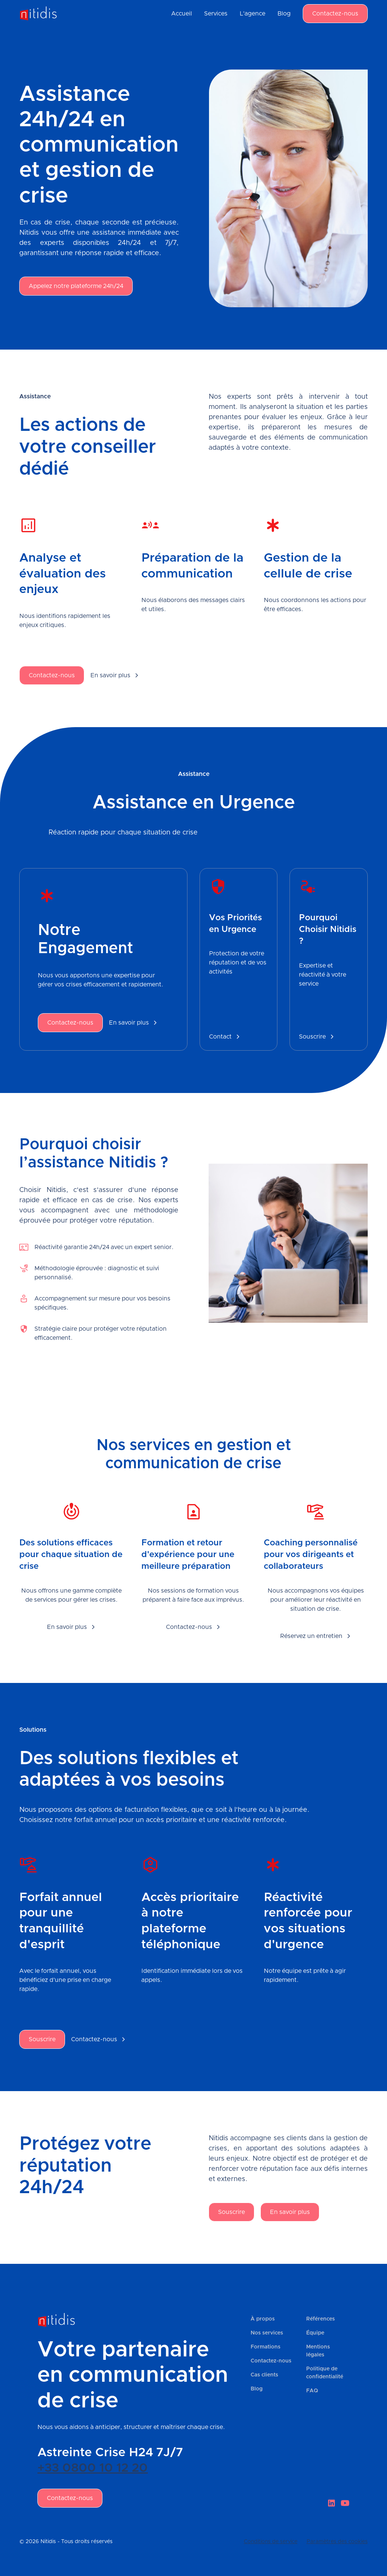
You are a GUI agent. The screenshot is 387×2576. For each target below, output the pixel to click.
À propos (263, 2319)
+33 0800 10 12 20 (92, 2468)
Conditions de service (270, 2541)
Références (320, 2319)
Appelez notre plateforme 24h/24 (76, 286)
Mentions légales (318, 2351)
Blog (284, 14)
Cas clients (264, 2375)
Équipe (315, 2333)
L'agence (252, 14)
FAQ (312, 2390)
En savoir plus (290, 2212)
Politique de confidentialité (324, 2372)
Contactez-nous (335, 14)
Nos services (267, 2333)
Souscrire (42, 2039)
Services (216, 14)
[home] (38, 14)
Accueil (181, 14)
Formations (265, 2347)
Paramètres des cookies (337, 2541)
